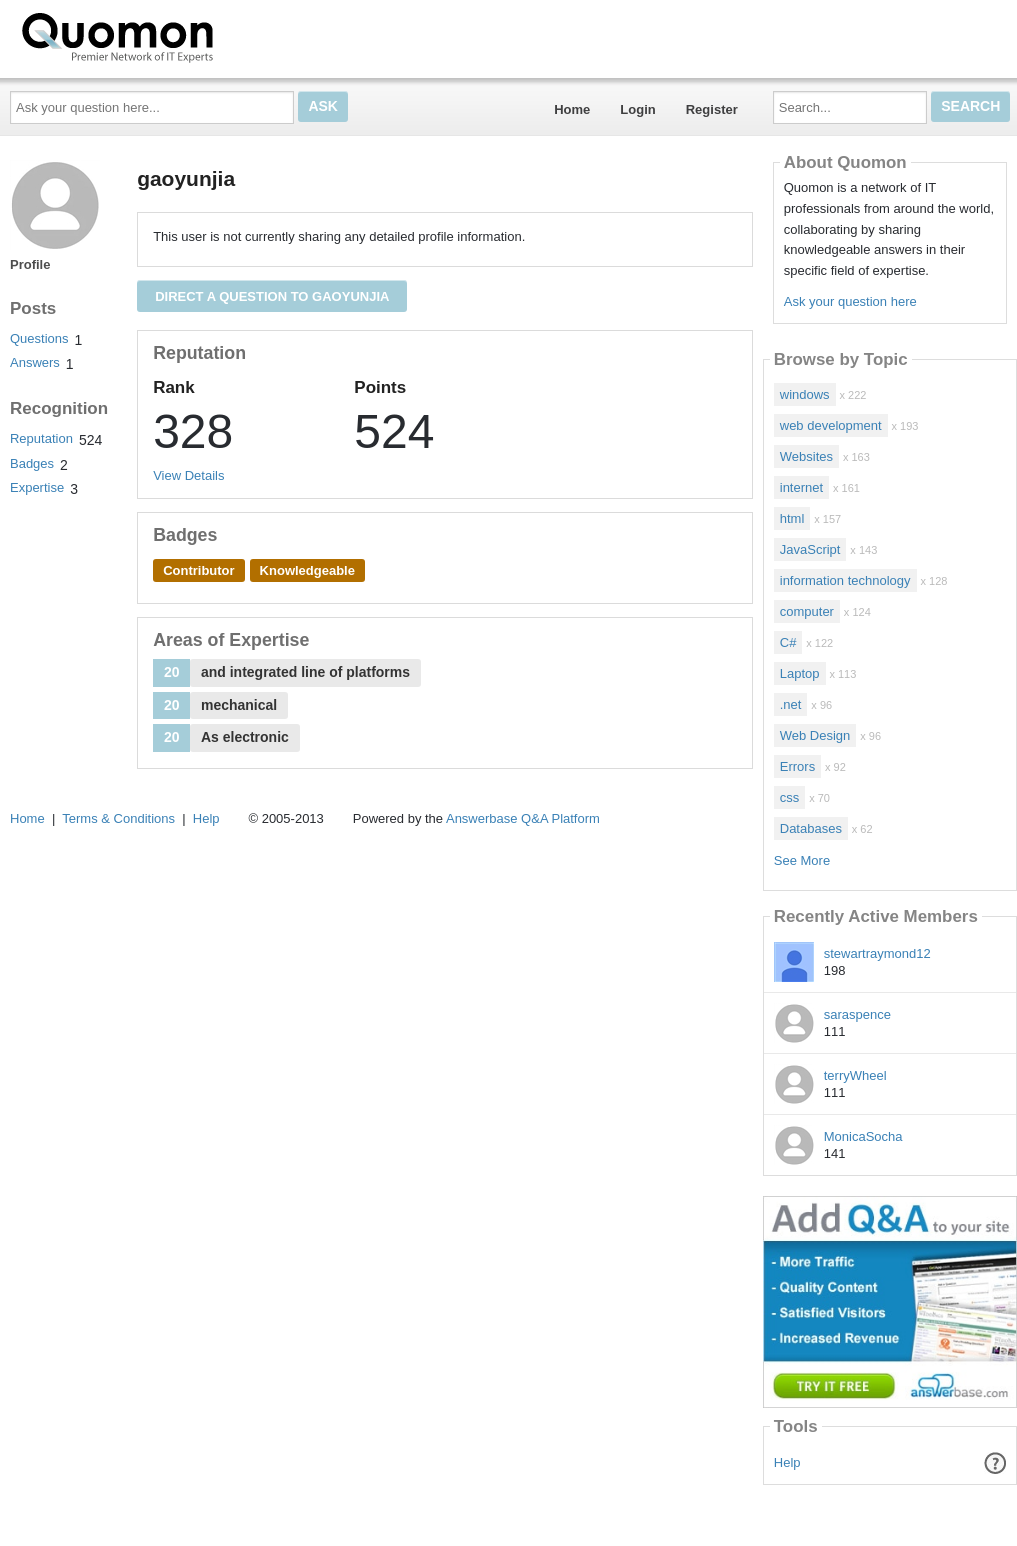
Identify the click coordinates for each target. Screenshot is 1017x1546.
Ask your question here (850, 301)
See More (802, 860)
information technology (845, 580)
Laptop (800, 673)
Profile (30, 264)
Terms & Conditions (118, 818)
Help (787, 1462)
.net (791, 704)
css (790, 797)
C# (788, 642)
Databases (811, 828)
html (792, 518)
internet (801, 487)
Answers (35, 362)
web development (831, 425)
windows (805, 394)
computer (807, 611)
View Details (188, 475)
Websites (806, 456)
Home (572, 109)
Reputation (41, 438)
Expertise (37, 487)
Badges (32, 463)
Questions (39, 338)
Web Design (815, 735)
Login (637, 109)
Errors (797, 766)
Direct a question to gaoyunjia (272, 296)
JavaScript (810, 549)
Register (712, 109)
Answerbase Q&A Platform (523, 818)
